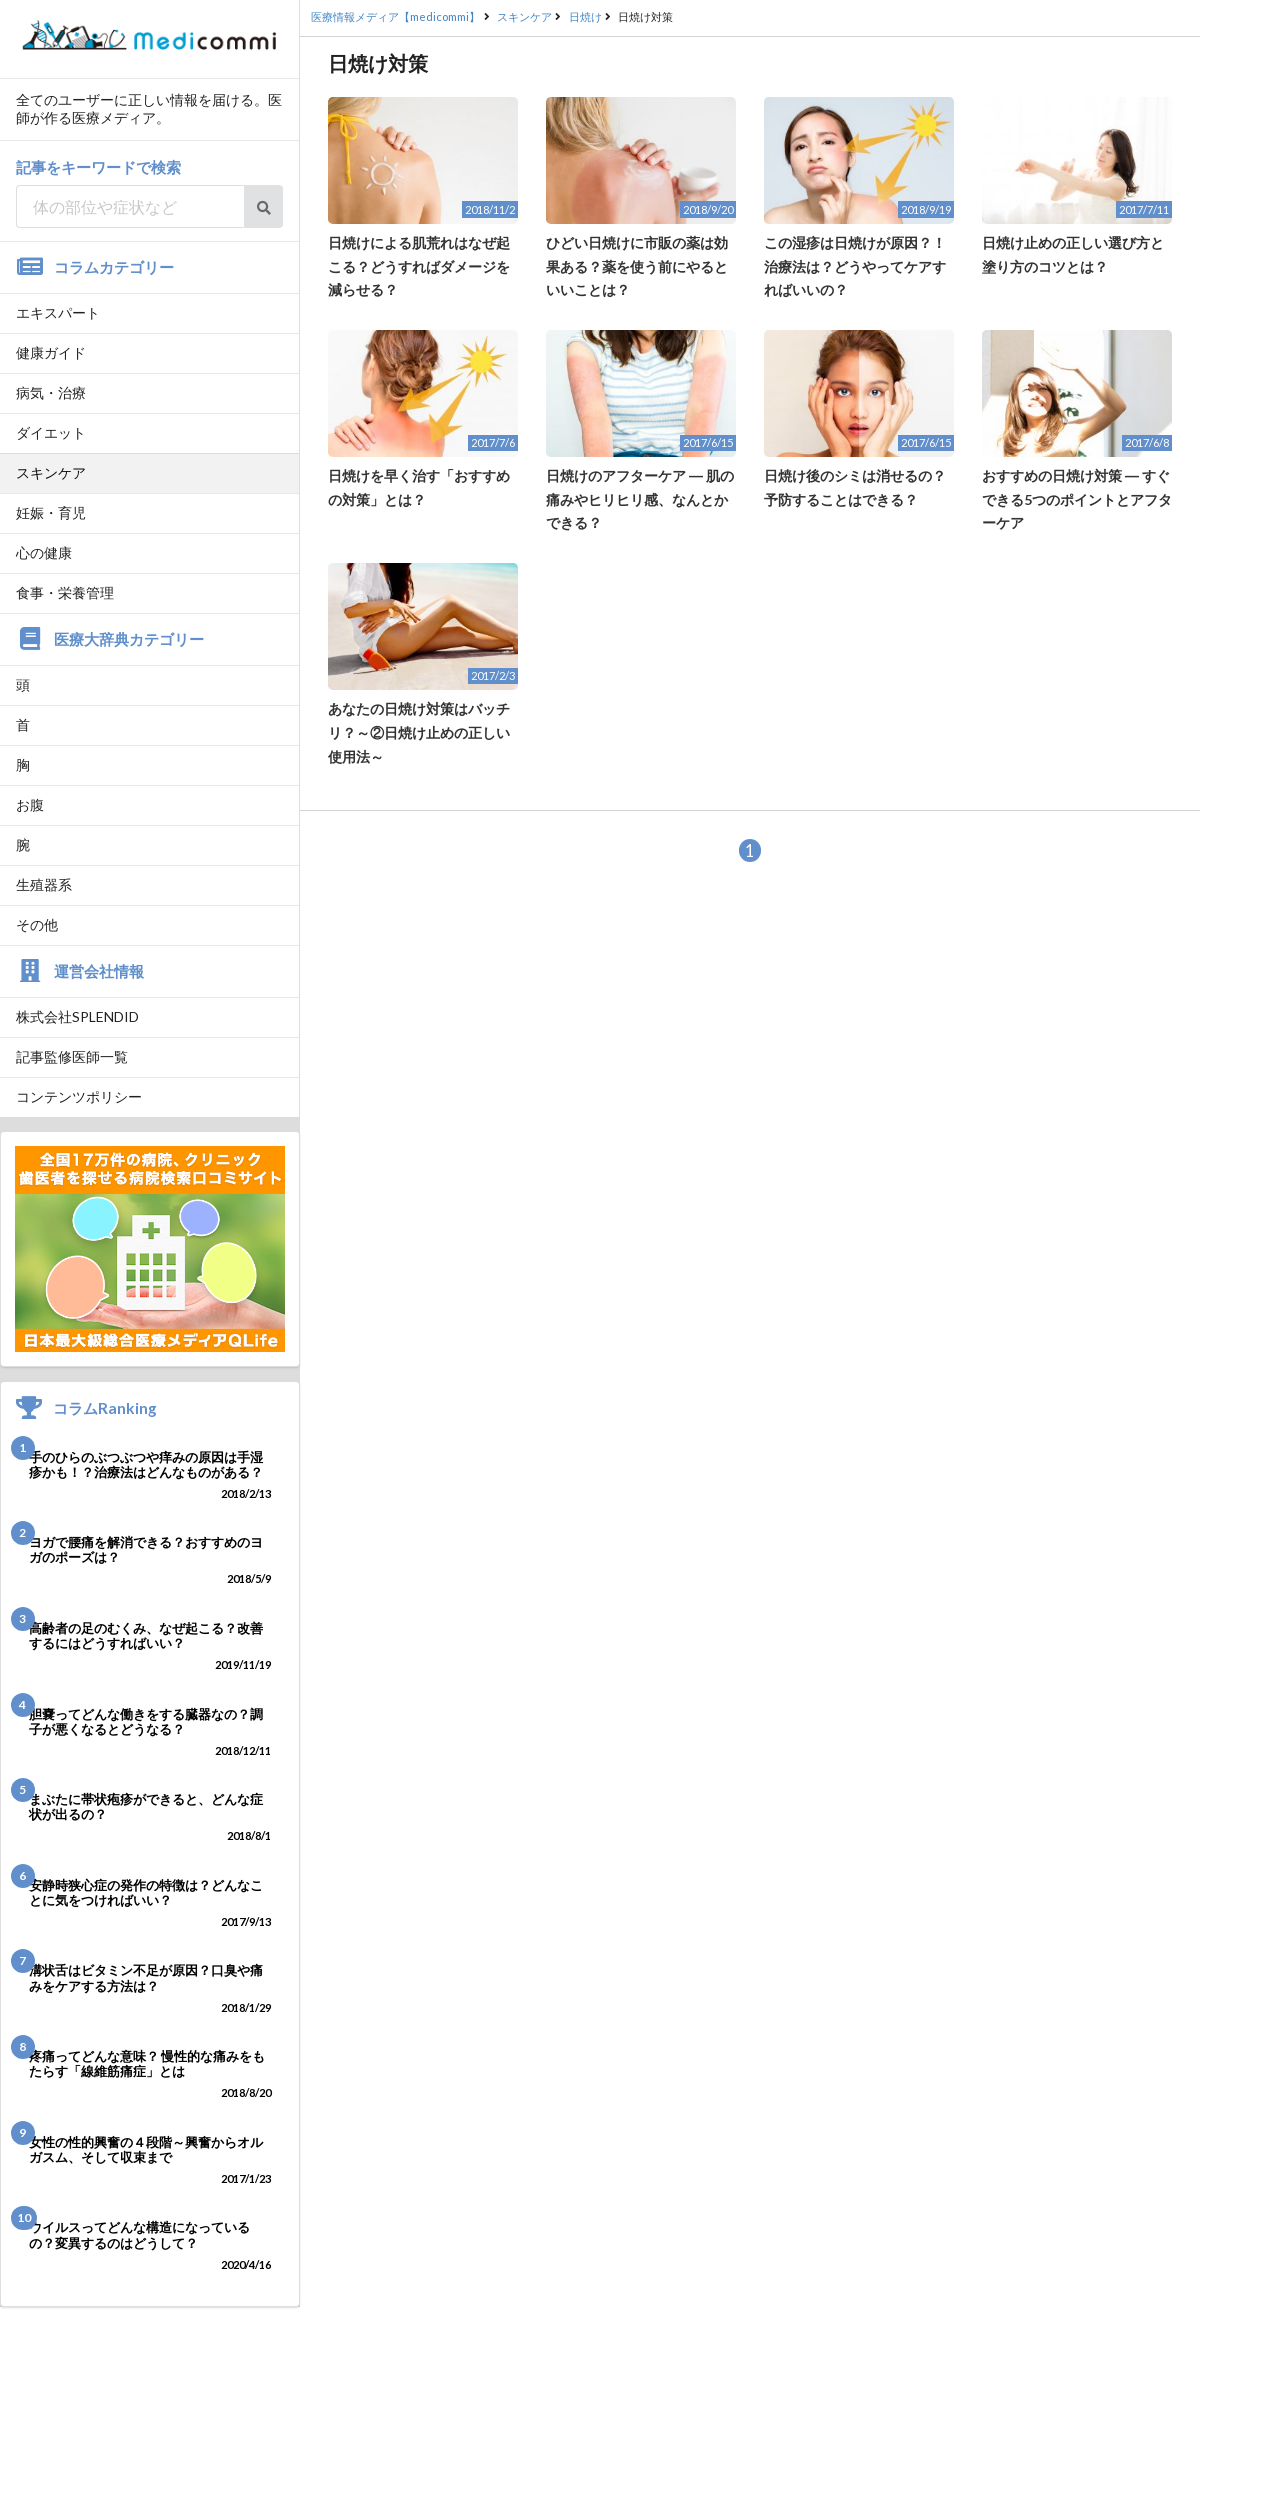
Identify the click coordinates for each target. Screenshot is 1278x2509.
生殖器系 (44, 884)
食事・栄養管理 (65, 592)
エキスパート (58, 312)
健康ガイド (51, 352)
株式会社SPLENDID (77, 1016)
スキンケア (51, 472)
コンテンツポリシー (79, 1096)
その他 (37, 924)
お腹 (30, 804)
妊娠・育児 (51, 512)
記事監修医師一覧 (72, 1056)
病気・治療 (51, 392)
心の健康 (44, 552)
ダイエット (51, 432)
